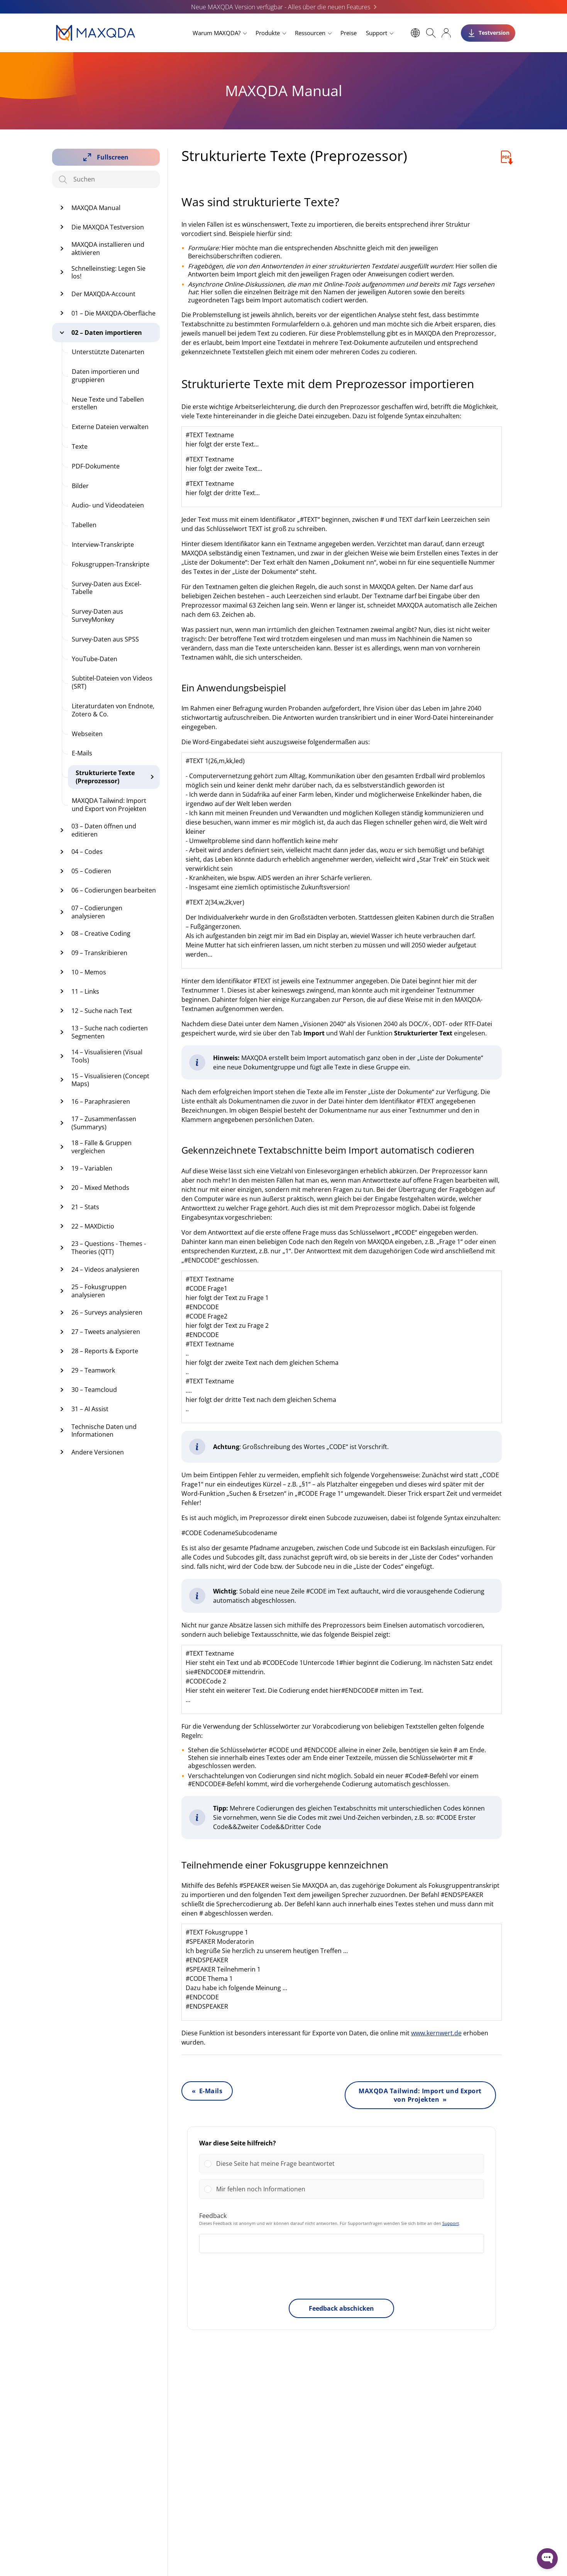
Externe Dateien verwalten (110, 427)
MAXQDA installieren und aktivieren (107, 248)
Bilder (80, 486)
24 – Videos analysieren (105, 1269)
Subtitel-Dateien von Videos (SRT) (112, 682)
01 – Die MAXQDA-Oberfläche (113, 313)
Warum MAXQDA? (216, 33)
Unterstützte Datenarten (108, 352)
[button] (348, 2163)
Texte (80, 446)
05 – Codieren (91, 871)
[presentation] (341, 2277)
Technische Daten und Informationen (104, 1430)
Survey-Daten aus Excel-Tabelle (106, 588)
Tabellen (84, 525)
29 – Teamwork (93, 1370)
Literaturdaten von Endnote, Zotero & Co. (113, 710)
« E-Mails (207, 2091)
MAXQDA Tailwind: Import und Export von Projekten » (420, 2095)
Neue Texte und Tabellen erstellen (108, 403)
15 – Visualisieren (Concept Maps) (110, 1080)
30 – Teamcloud (94, 1389)
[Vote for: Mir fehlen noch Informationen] (341, 2189)
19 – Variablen (91, 1168)
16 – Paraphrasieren (100, 1101)
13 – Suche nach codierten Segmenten (109, 1032)
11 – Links (85, 991)
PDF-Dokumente (96, 466)
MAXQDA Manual (95, 208)
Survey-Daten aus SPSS (105, 639)
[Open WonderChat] (547, 2558)
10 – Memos (88, 972)
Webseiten (87, 734)
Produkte (268, 33)
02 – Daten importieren (106, 332)
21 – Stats (85, 1207)
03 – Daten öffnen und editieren (103, 830)
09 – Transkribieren (99, 953)
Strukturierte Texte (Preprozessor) (105, 777)
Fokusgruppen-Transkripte (110, 564)
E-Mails (82, 753)
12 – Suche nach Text (101, 1010)
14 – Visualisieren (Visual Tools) (106, 1056)
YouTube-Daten (94, 659)
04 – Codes (87, 851)
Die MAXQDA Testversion (107, 227)
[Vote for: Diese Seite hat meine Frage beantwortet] (341, 2163)
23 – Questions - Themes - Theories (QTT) (108, 1247)
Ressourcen (310, 33)
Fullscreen (113, 157)
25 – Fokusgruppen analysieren (99, 1291)
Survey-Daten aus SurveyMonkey (97, 615)
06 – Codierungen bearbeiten (113, 890)
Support (376, 33)
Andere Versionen (97, 1452)
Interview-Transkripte (103, 544)
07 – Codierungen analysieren (96, 912)
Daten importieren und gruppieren (105, 375)
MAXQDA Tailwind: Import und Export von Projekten (109, 804)
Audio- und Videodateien (108, 505)
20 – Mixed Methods (100, 1187)
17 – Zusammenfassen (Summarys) (103, 1123)
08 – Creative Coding (100, 933)
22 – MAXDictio (92, 1226)
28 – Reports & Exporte (104, 1351)
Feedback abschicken (341, 2308)
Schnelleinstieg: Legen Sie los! (108, 272)
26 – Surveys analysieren (106, 1312)
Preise (348, 33)
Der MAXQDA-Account (103, 294)
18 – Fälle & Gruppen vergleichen (101, 1147)
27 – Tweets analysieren (105, 1331)
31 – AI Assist (89, 1409)
